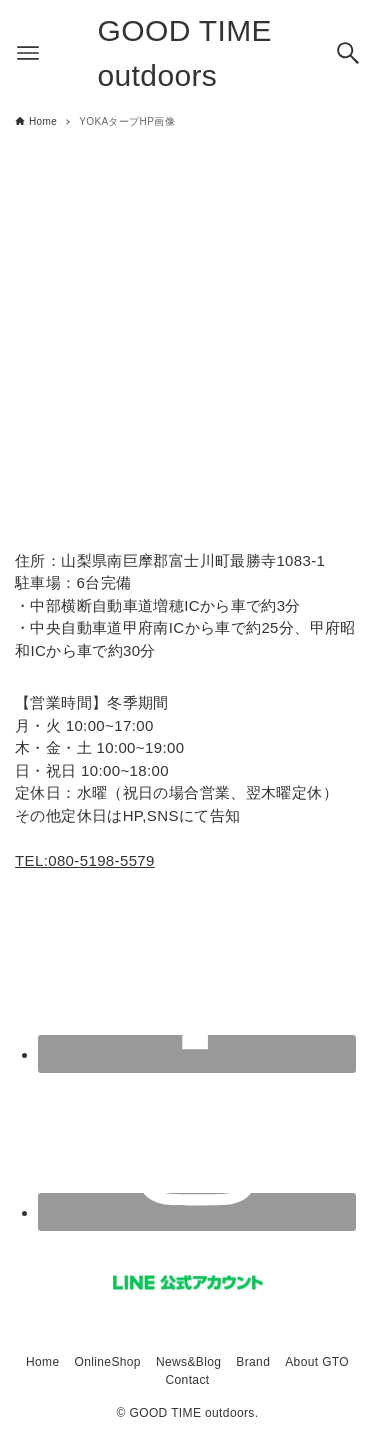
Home (43, 1362)
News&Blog (188, 1362)
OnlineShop (107, 1362)
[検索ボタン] (348, 53)
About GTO (317, 1362)
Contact (188, 1380)
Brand (253, 1362)
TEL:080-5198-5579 (85, 860)
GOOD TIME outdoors (185, 53)
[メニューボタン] (28, 53)
